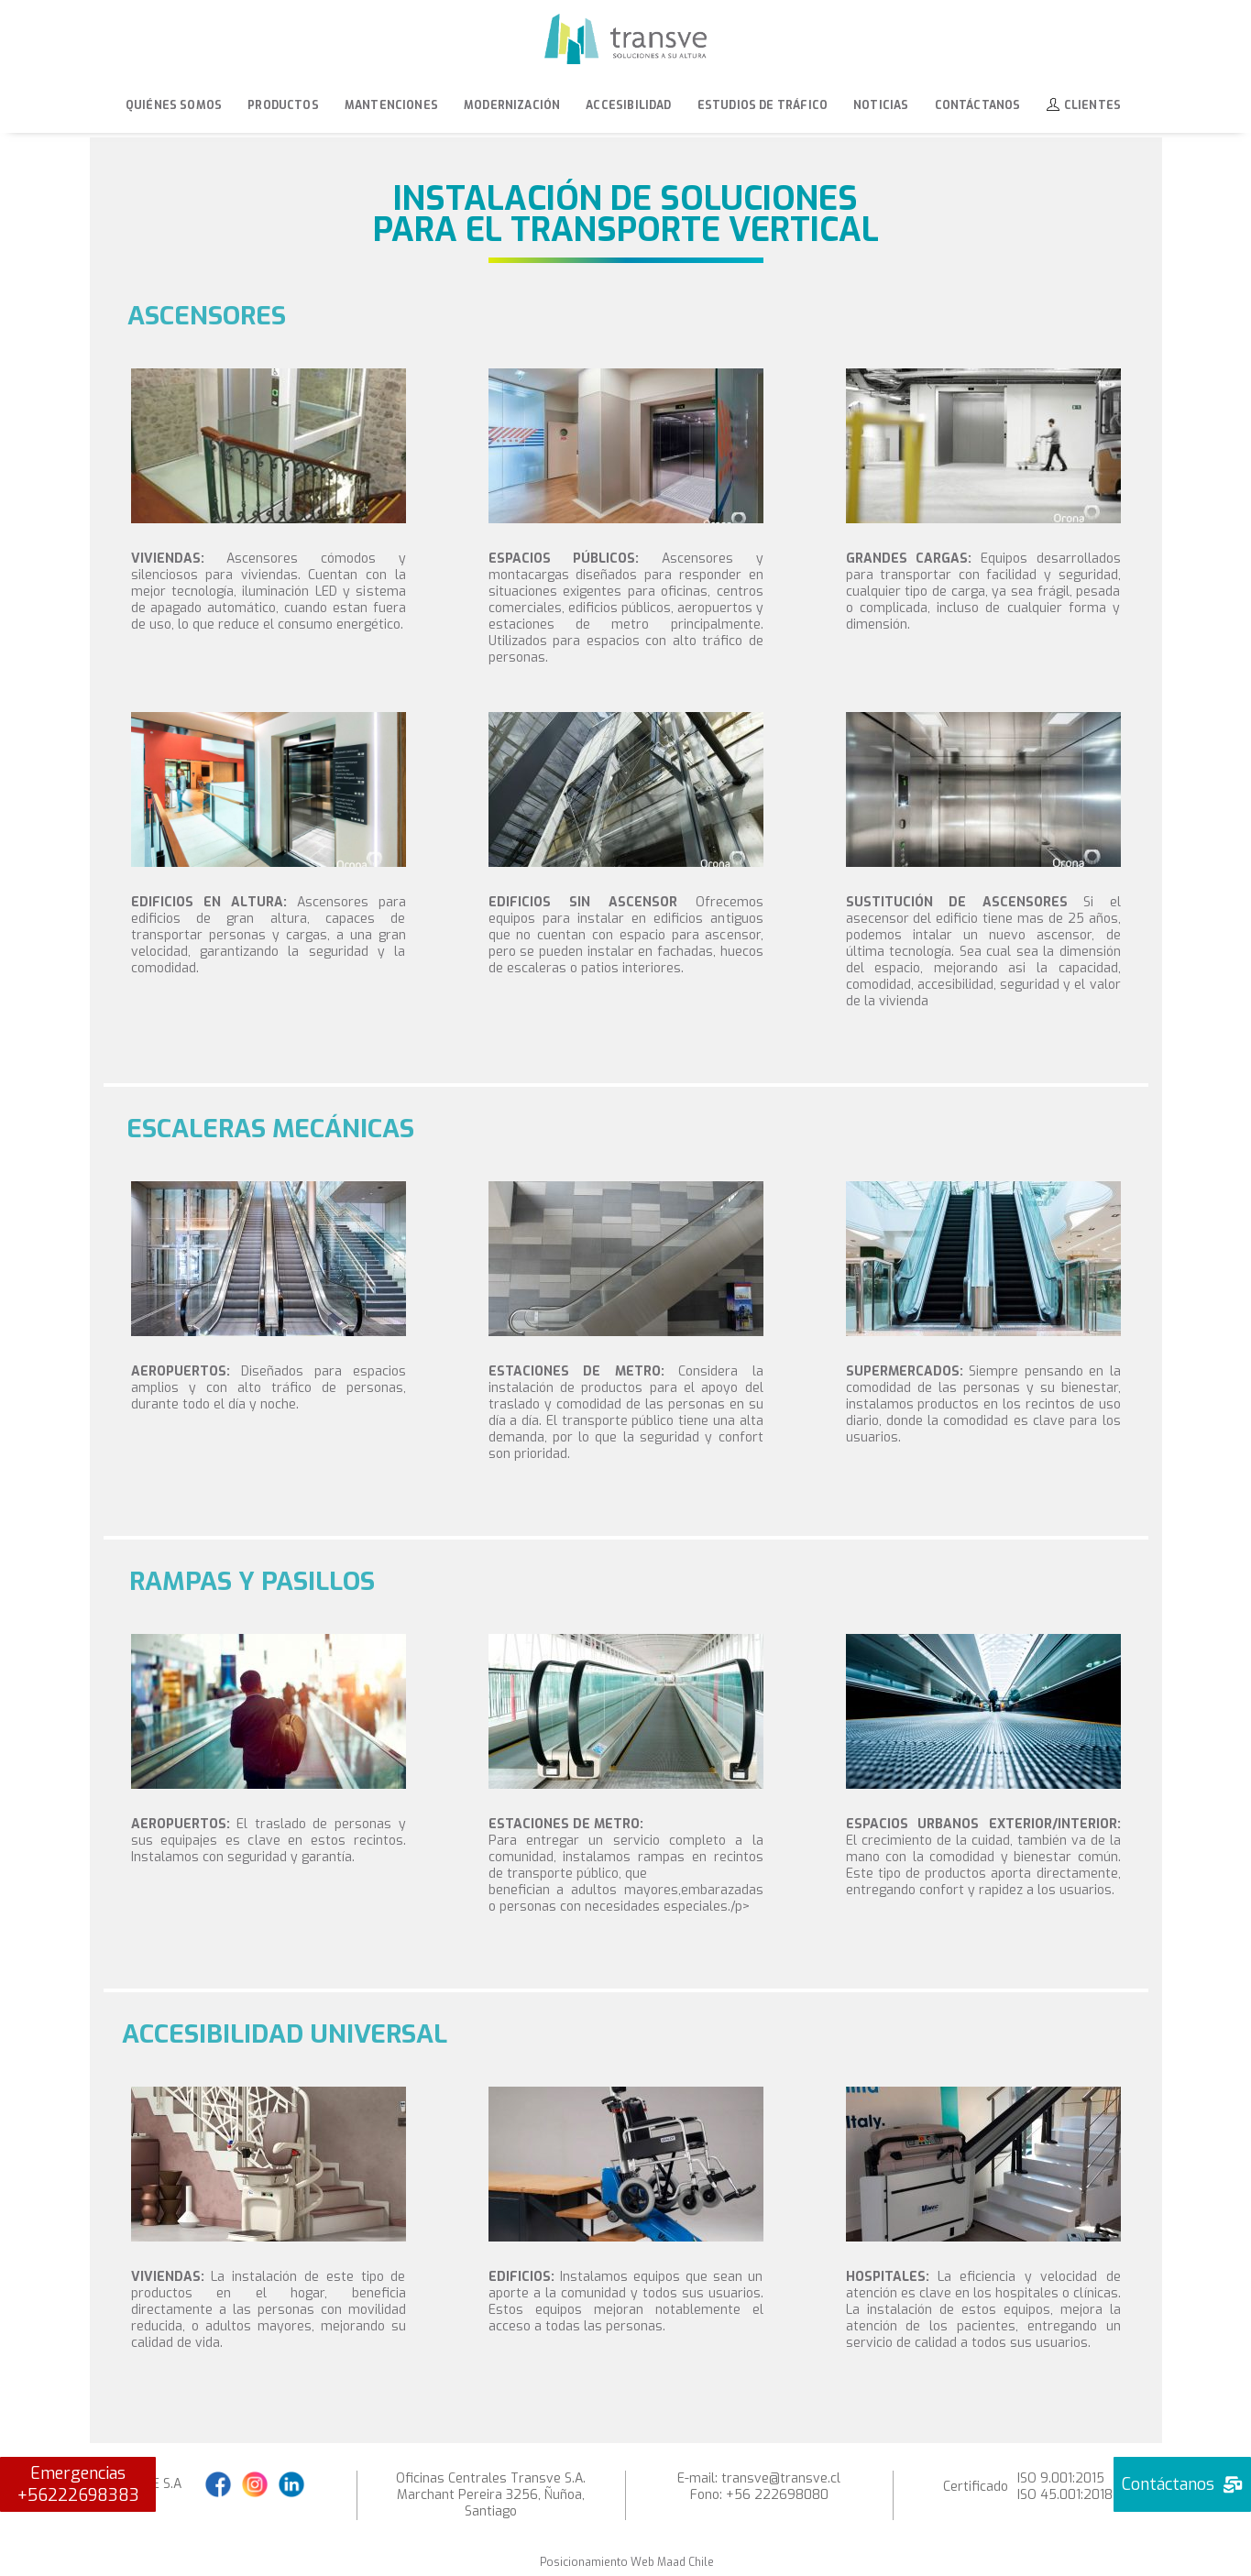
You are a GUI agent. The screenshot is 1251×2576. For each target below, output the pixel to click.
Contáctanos (978, 105)
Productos (283, 105)
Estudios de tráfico (762, 105)
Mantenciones (391, 105)
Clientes (1084, 105)
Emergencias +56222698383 (78, 2484)
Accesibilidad (628, 105)
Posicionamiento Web (597, 2562)
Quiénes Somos (174, 105)
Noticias (880, 105)
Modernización (512, 105)
